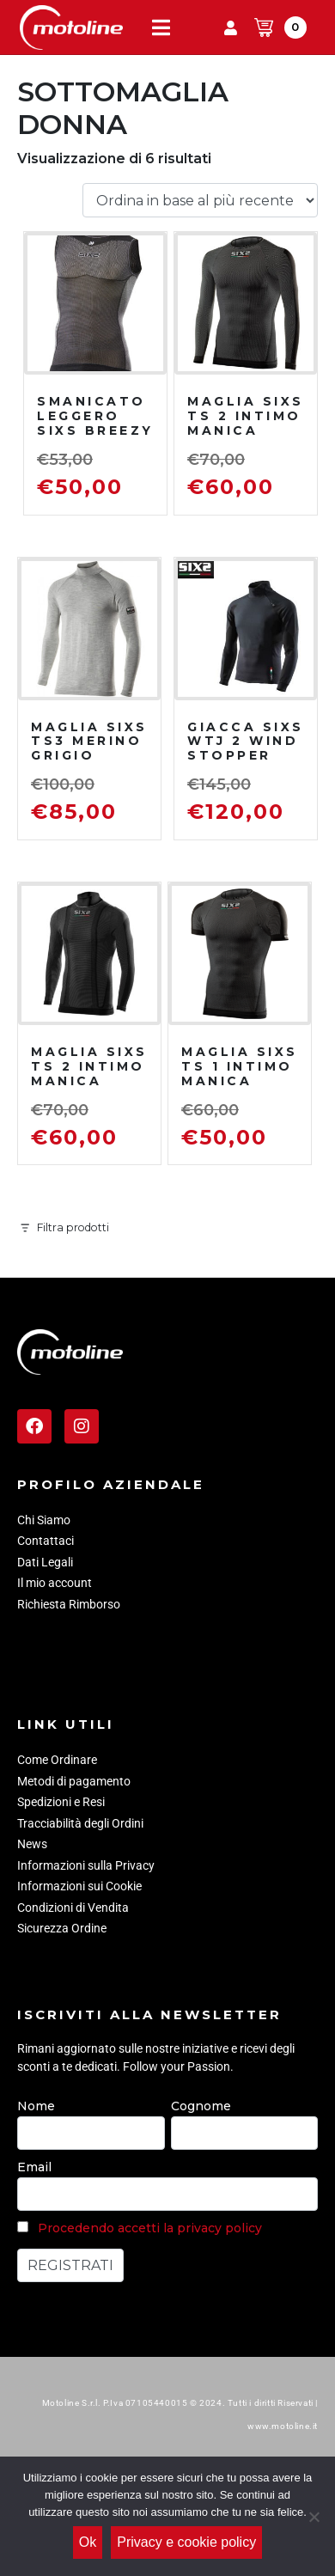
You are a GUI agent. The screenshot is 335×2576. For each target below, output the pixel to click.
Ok (87, 2542)
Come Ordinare (57, 1760)
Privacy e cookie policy (186, 2542)
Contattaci (45, 1540)
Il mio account (54, 1583)
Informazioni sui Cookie (79, 1886)
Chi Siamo (43, 1520)
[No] (313, 2516)
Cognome (201, 2106)
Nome (36, 2106)
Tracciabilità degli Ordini (80, 1823)
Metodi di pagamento (74, 1781)
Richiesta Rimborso (68, 1604)
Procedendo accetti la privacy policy (150, 2228)
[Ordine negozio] (200, 200)
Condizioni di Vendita (73, 1907)
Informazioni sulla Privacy (86, 1865)
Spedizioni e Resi (61, 1802)
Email (34, 2167)
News (32, 1844)
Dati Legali (45, 1562)
